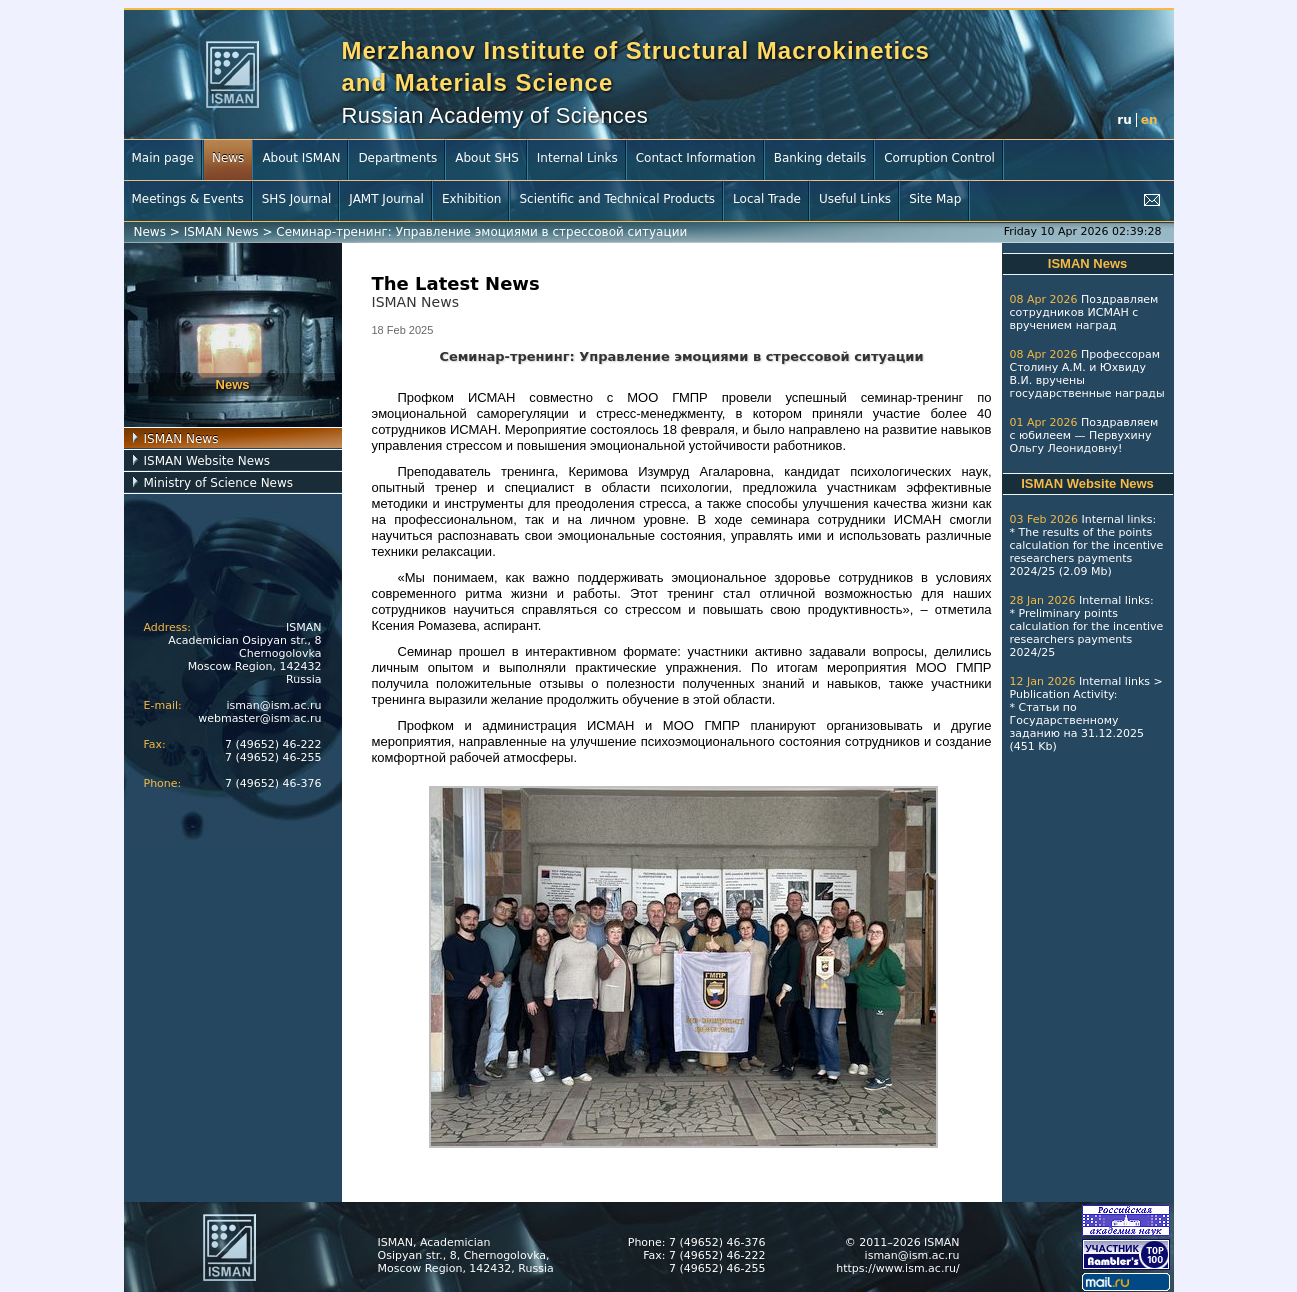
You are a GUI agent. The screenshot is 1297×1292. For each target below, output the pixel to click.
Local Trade (767, 199)
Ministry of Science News (219, 483)
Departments (397, 158)
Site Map (935, 199)
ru (1124, 120)
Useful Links (855, 199)
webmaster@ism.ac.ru (259, 718)
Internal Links (577, 158)
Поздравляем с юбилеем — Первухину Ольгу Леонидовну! (1084, 435)
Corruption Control (939, 158)
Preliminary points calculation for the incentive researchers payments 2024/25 (1087, 633)
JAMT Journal (386, 199)
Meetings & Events (188, 199)
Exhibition (472, 199)
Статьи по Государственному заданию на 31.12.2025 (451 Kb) (1077, 727)
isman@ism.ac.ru (274, 705)
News (228, 158)
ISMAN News (221, 232)
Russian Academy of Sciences (495, 115)
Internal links (1116, 519)
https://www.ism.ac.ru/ (897, 1268)
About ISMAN (301, 158)
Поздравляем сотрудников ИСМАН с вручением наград (1084, 312)
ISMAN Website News (207, 461)
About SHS (487, 158)
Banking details (820, 158)
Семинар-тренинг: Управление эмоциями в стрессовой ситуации (481, 232)
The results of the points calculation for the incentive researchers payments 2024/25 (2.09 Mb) (1087, 552)
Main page (163, 158)
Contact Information (696, 158)
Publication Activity (1062, 694)
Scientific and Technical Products (617, 199)
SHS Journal (297, 199)
